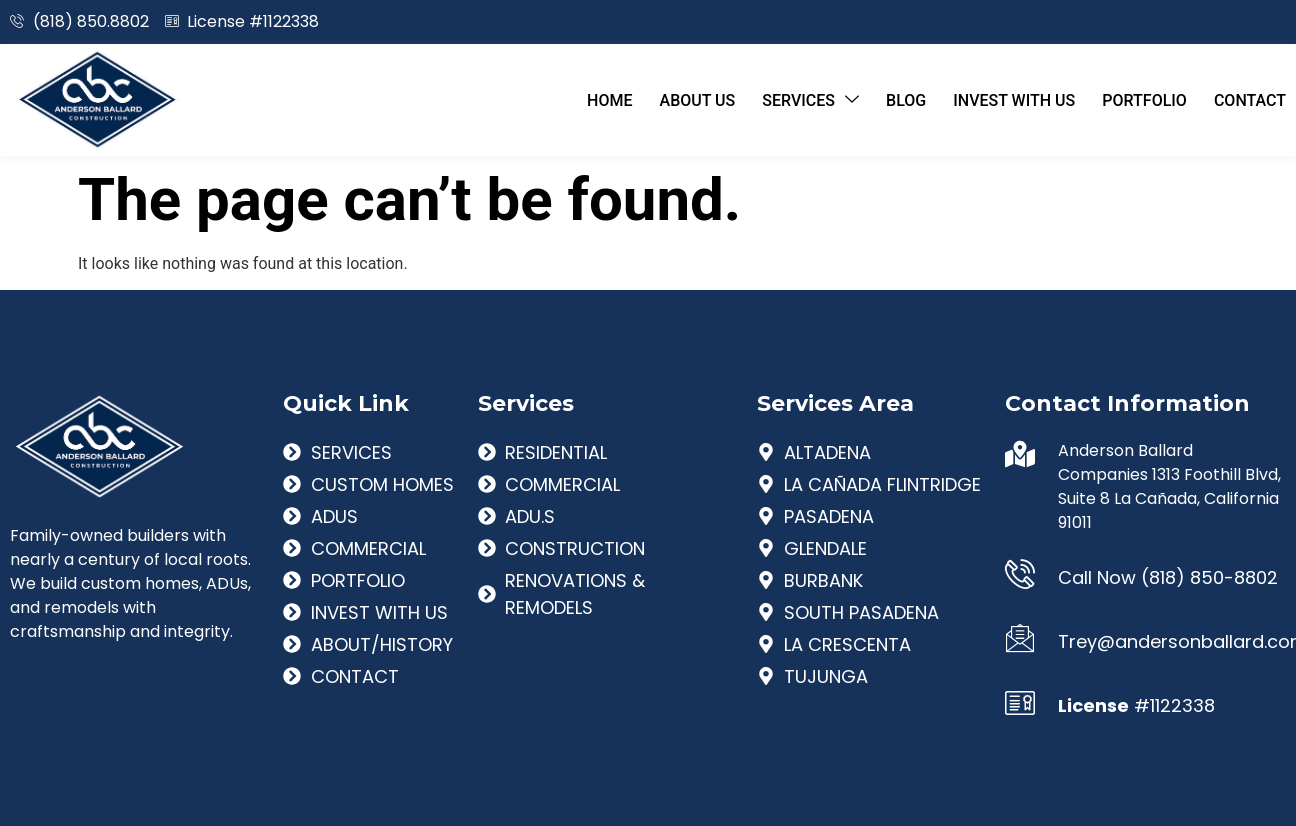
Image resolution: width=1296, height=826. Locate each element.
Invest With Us (1008, 99)
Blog (897, 99)
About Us (683, 99)
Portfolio (1141, 99)
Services (799, 99)
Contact (1250, 99)
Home (591, 99)
